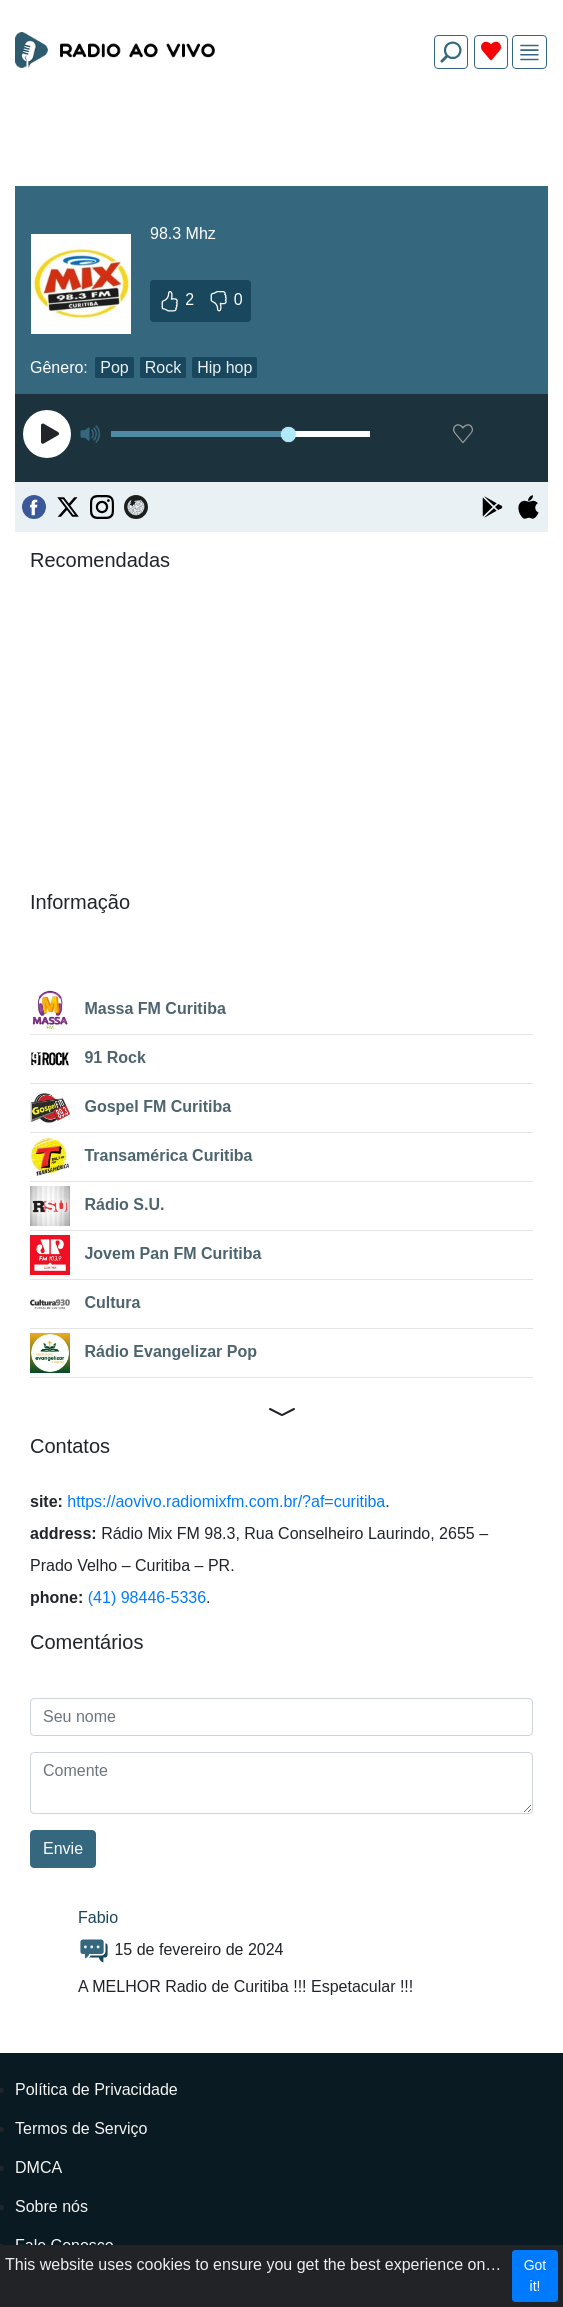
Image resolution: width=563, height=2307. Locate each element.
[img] (529, 52)
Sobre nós (51, 2206)
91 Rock (88, 1059)
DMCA (38, 2167)
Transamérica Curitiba (141, 1157)
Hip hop (224, 367)
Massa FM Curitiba (128, 1010)
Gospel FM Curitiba (130, 1108)
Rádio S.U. (97, 1206)
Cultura (85, 1304)
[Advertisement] (281, 132)
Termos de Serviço (81, 2128)
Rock (163, 367)
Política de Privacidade (96, 2089)
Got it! (535, 2275)
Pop (114, 367)
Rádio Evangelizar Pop (143, 1353)
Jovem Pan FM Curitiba (145, 1255)
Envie (63, 1848)
